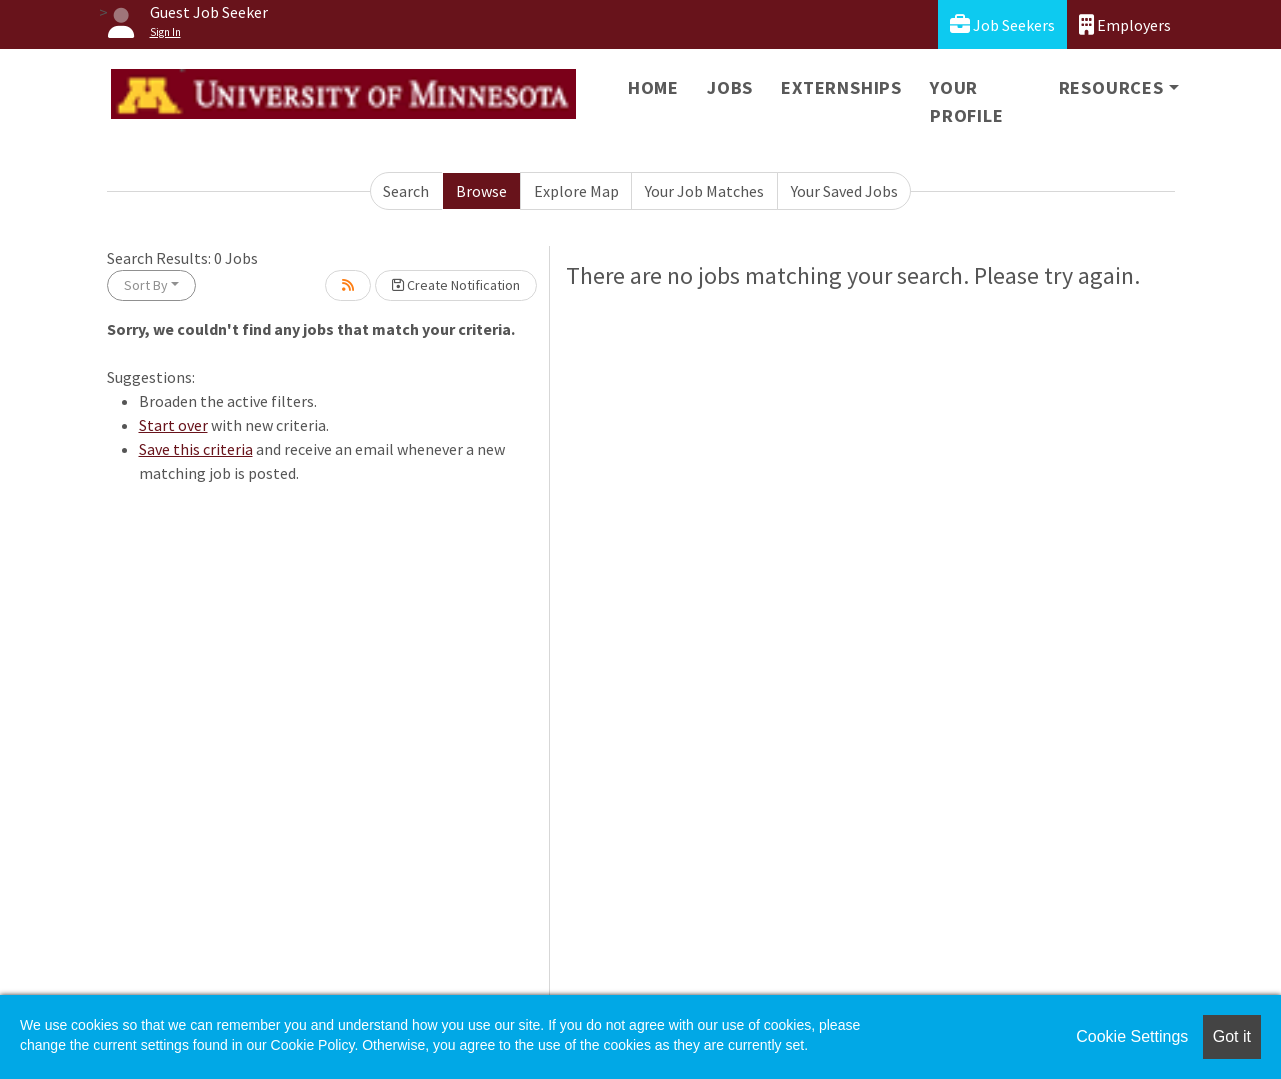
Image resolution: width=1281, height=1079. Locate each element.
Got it (1232, 1036)
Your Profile (967, 101)
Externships (841, 87)
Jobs (730, 87)
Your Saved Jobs (844, 191)
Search (406, 191)
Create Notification (456, 285)
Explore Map (576, 191)
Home (653, 87)
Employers (1125, 24)
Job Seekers (1002, 24)
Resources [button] (1111, 87)
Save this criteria (196, 449)
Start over (173, 425)
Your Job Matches (704, 191)
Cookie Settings (1132, 1036)
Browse (481, 191)
